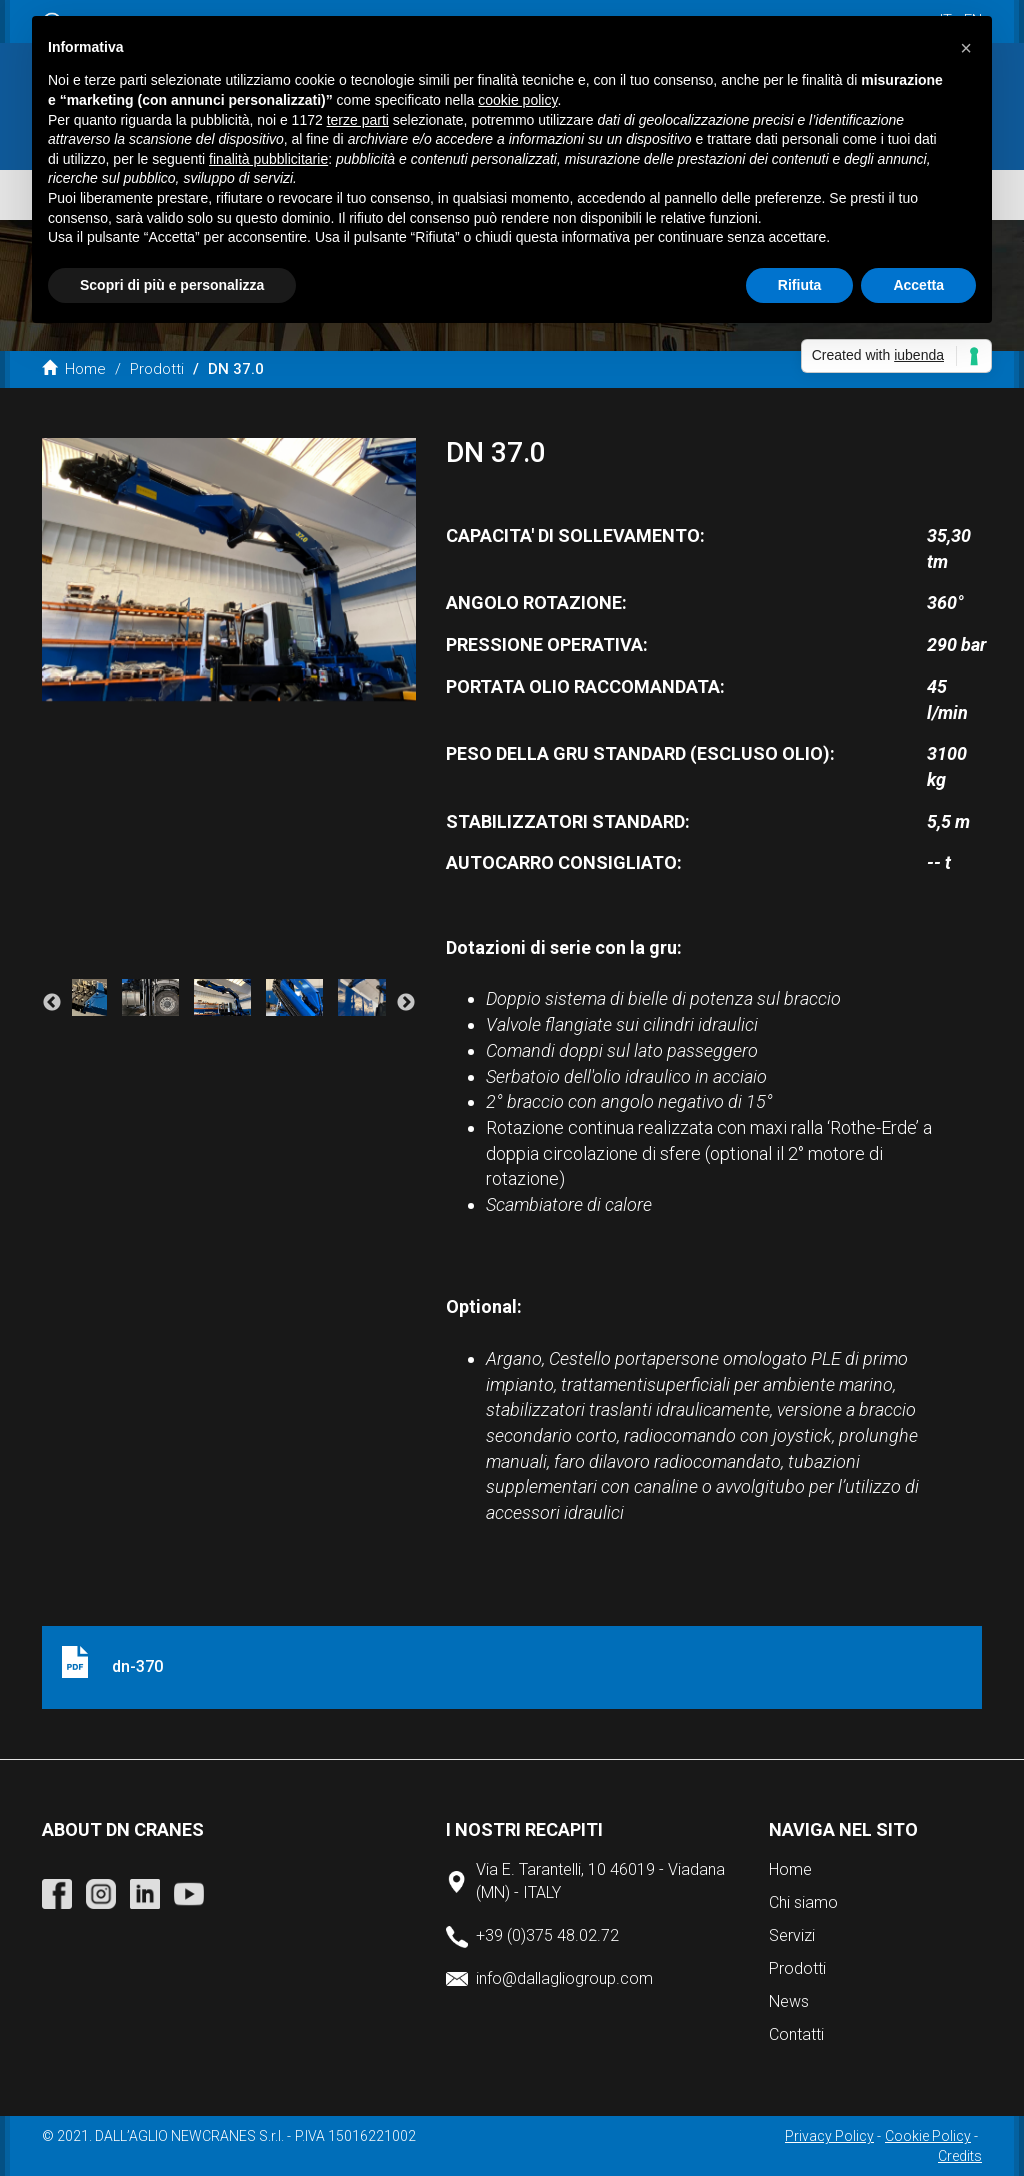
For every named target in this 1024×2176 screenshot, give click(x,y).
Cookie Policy (928, 2136)
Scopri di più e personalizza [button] (172, 285)
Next (406, 1003)
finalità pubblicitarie (268, 159)
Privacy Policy (829, 2136)
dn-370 (137, 1666)
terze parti (358, 120)
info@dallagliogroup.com (564, 1978)
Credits (960, 2156)
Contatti (796, 2034)
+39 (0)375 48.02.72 (547, 1935)
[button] (966, 48)
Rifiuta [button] (800, 285)
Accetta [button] (918, 285)
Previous (52, 1003)
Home (74, 369)
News (789, 2001)
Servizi (792, 1935)
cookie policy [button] (517, 100)
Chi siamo (803, 1902)
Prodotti (157, 369)
